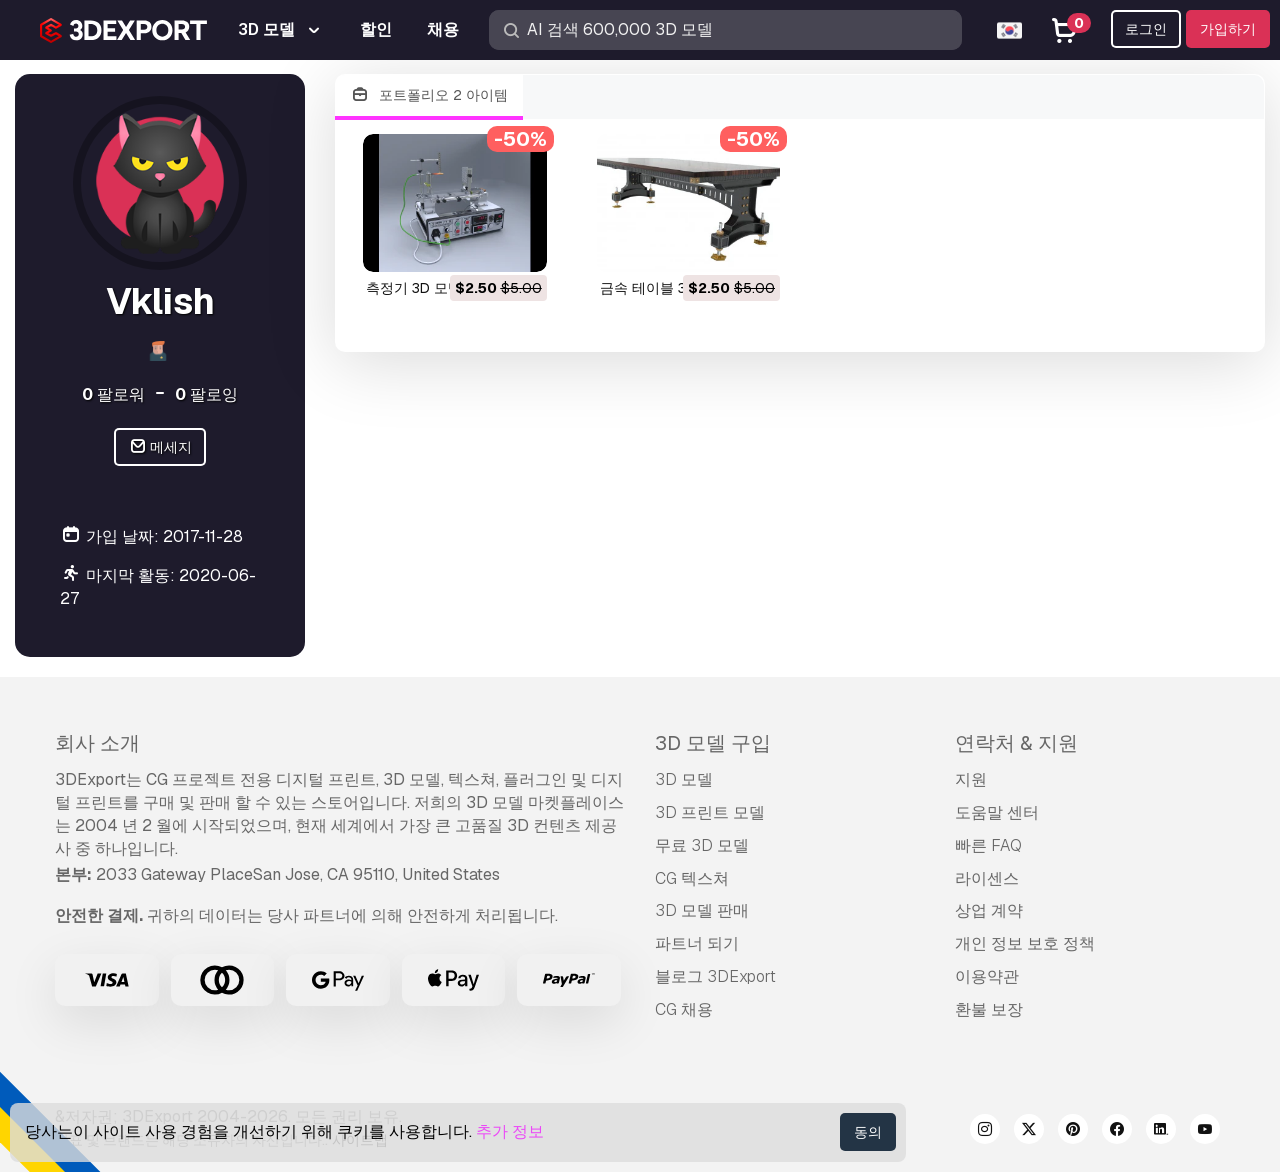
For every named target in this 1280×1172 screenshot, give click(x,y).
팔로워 (113, 394)
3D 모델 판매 (702, 910)
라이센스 (987, 878)
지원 (971, 779)
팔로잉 (206, 394)
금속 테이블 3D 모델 (664, 288)
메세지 (160, 447)
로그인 (1146, 29)
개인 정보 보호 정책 (1025, 943)
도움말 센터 (997, 812)
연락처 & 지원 (1016, 743)
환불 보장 (989, 1009)
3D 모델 (684, 779)
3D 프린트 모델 (710, 812)
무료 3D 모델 (702, 845)
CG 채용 (684, 1009)
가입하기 (1228, 29)
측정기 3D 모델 (414, 288)
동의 (868, 1132)
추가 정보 (510, 1131)
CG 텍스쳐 (692, 878)
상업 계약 (989, 910)
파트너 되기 (697, 943)
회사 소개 (97, 743)
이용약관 (987, 976)
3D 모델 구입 (713, 743)
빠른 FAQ (988, 845)
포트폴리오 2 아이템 (429, 95)
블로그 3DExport (715, 976)
